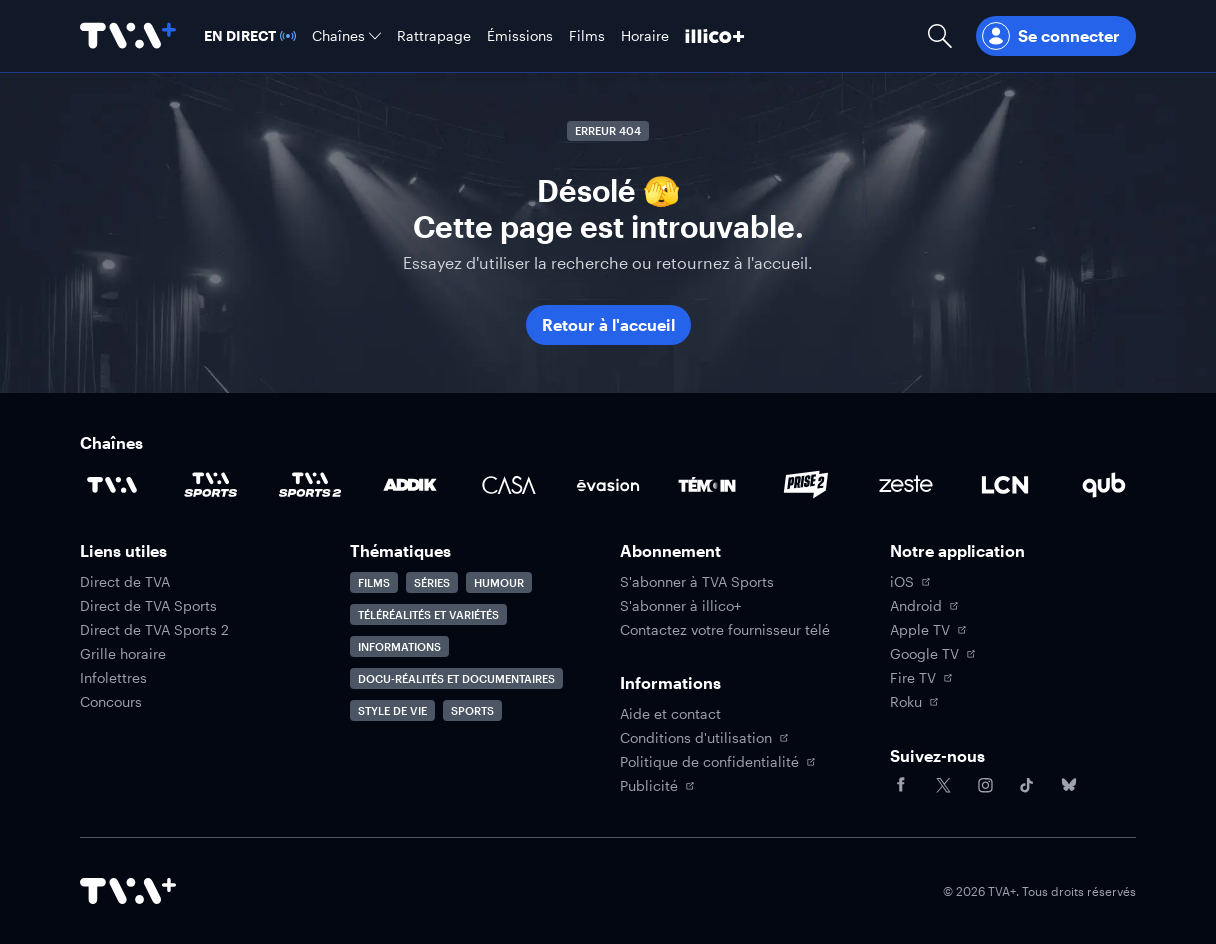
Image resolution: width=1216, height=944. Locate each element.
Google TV (932, 654)
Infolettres (113, 678)
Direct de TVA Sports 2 (154, 630)
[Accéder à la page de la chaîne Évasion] (608, 485)
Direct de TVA (125, 582)
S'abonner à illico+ (680, 606)
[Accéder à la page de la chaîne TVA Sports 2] (310, 485)
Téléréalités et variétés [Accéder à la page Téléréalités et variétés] (428, 614)
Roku (914, 702)
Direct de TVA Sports (148, 606)
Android (924, 606)
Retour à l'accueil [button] (608, 324)
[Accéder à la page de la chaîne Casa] (509, 485)
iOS (910, 582)
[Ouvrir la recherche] (940, 36)
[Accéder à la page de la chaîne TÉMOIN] (707, 485)
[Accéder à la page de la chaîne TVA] (112, 485)
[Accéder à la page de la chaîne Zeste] (906, 485)
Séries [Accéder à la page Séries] (432, 582)
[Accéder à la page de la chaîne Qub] (1104, 485)
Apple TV (928, 630)
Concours (111, 702)
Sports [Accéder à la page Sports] (472, 710)
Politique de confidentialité (717, 762)
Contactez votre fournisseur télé (725, 630)
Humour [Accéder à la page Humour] (499, 582)
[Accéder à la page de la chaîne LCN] (1005, 485)
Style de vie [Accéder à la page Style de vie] (392, 710)
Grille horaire (123, 654)
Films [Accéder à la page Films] (374, 582)
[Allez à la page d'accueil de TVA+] (128, 36)
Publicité (657, 786)
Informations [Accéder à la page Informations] (399, 646)
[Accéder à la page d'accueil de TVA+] (128, 891)
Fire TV (921, 678)
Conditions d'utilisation (704, 738)
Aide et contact (670, 714)
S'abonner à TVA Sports (697, 582)
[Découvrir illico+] (715, 36)
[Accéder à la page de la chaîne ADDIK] (410, 485)
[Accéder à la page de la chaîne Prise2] (806, 485)
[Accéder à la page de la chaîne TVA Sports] (211, 485)
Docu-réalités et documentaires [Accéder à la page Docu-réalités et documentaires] (456, 678)
